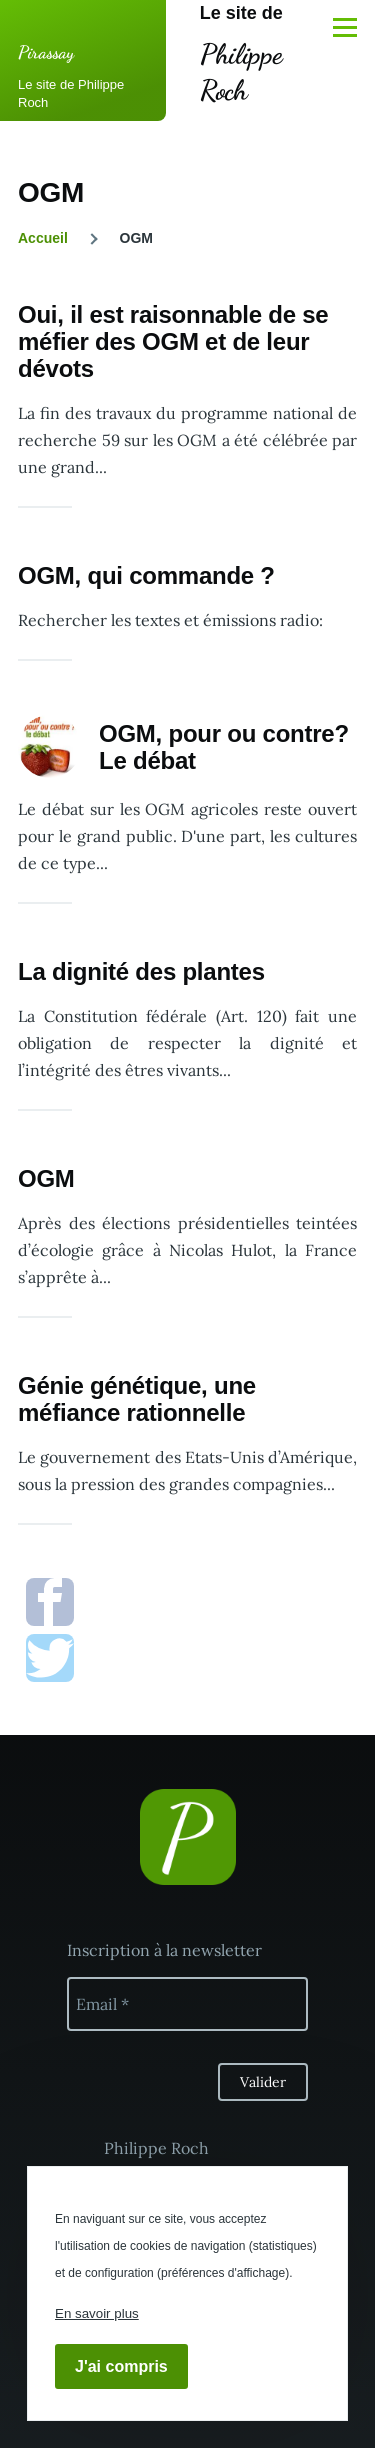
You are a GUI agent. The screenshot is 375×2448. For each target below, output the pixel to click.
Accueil (43, 238)
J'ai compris (121, 2366)
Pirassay (46, 52)
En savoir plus (97, 2313)
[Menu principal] (345, 27)
